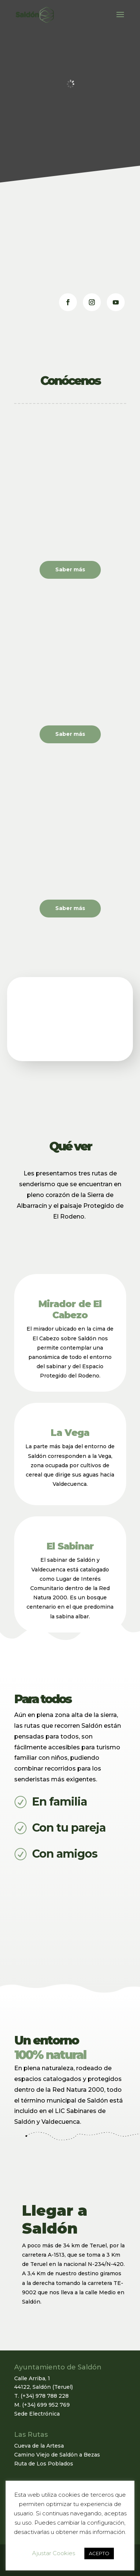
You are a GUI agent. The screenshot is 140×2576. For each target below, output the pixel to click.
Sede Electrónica (37, 2413)
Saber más (70, 569)
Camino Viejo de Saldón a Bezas (57, 2454)
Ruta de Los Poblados (43, 2463)
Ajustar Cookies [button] (53, 2553)
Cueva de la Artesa (39, 2445)
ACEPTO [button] (99, 2553)
